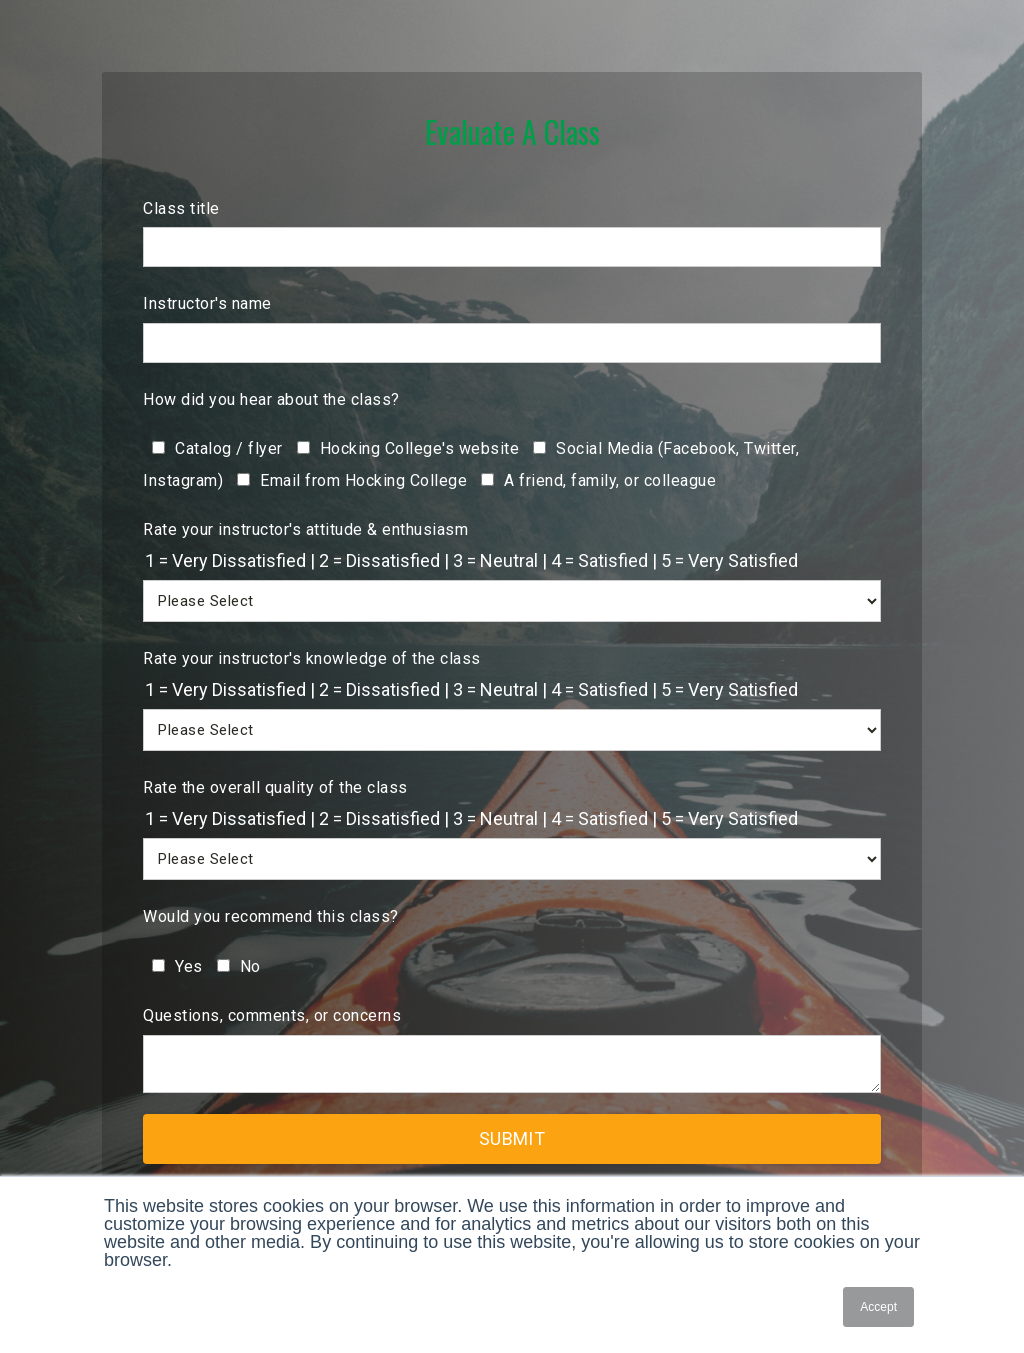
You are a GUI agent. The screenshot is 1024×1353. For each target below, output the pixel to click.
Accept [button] (878, 1307)
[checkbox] (511, 463)
